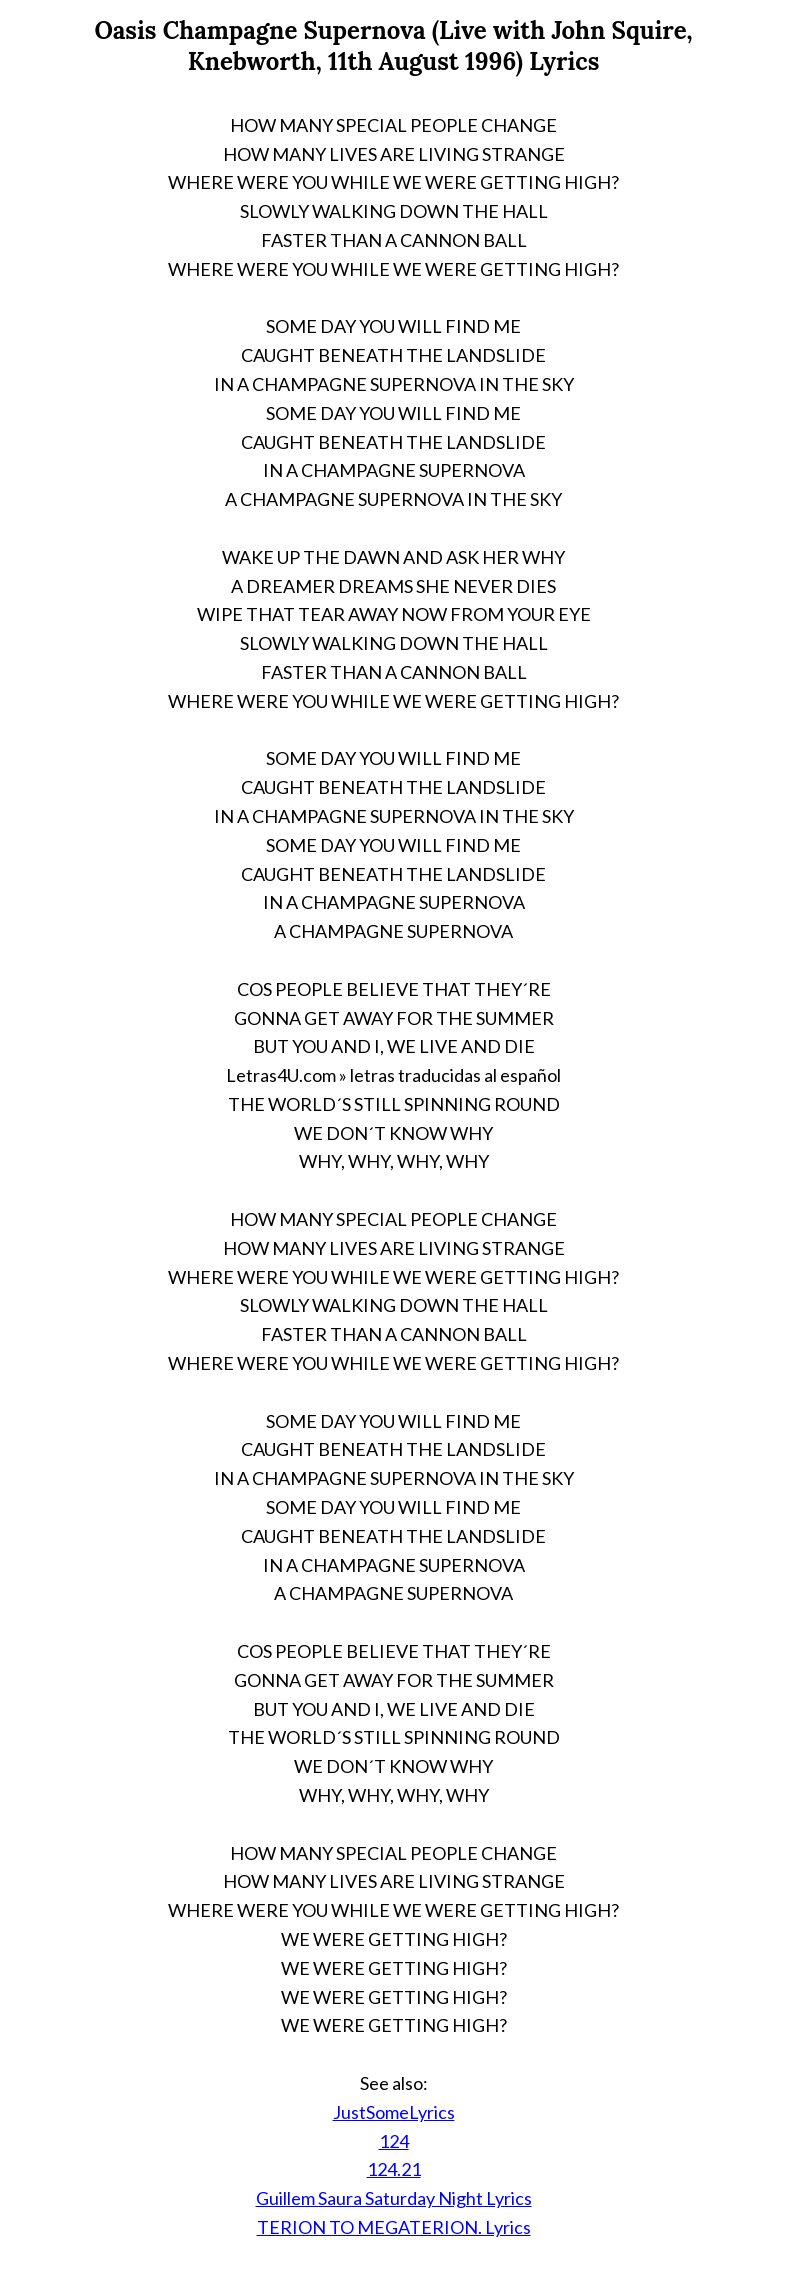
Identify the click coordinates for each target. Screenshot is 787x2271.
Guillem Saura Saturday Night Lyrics (394, 2198)
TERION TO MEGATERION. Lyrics (394, 2227)
